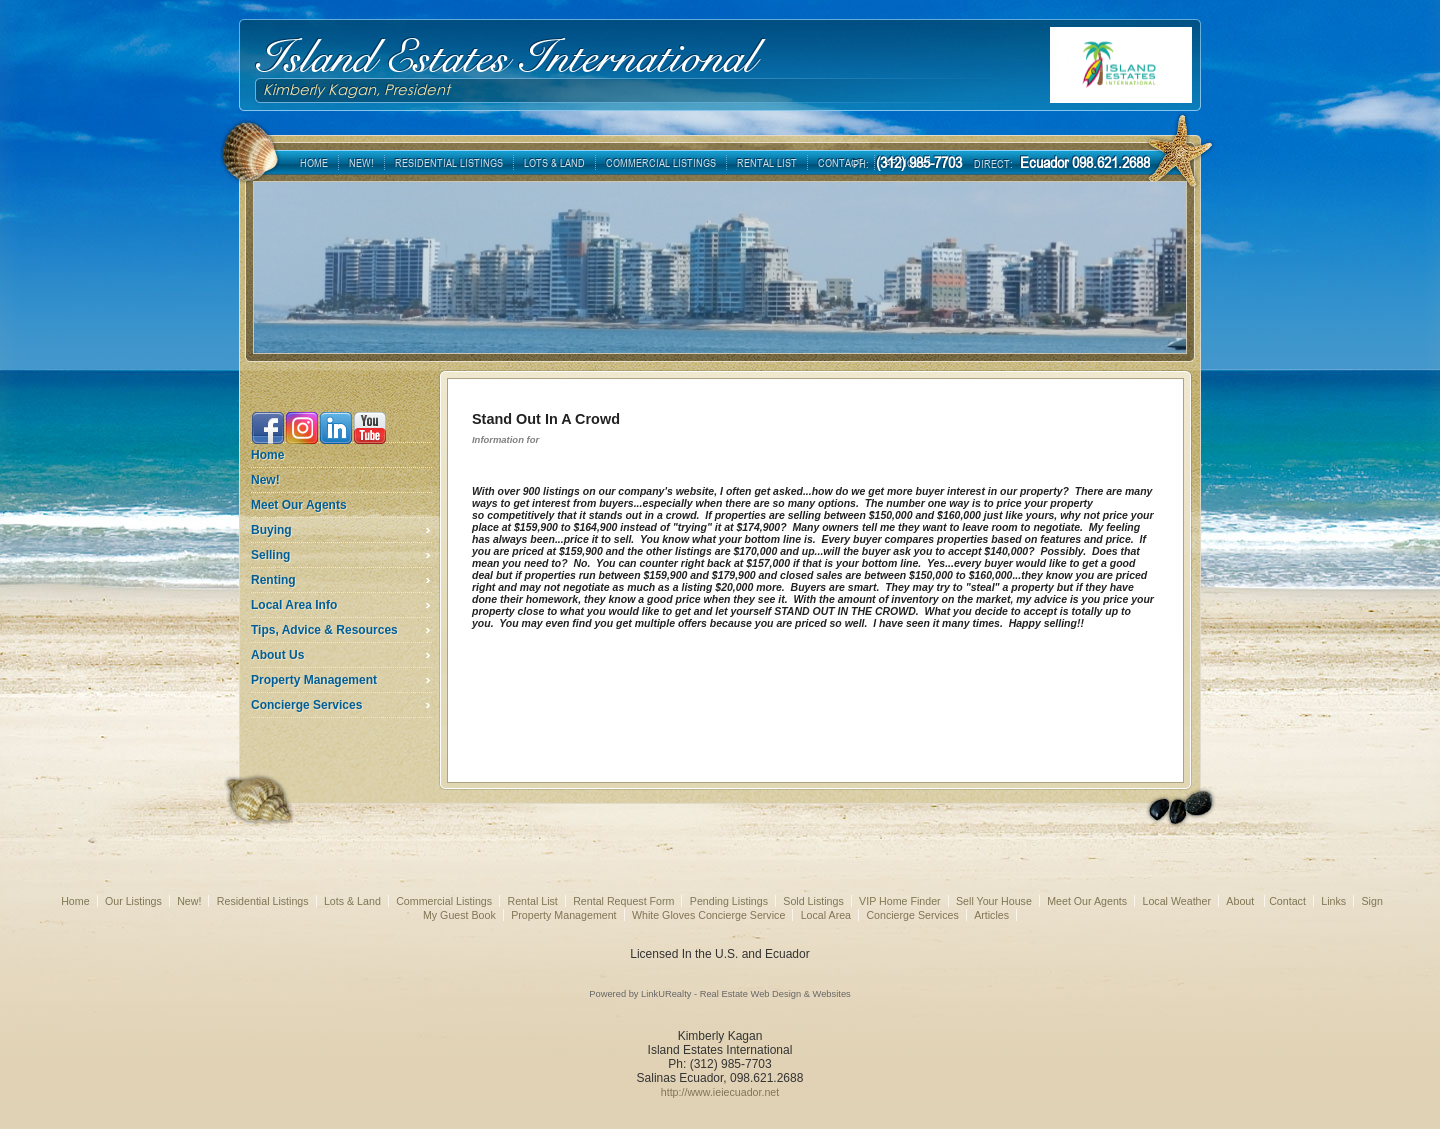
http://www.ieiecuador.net (720, 1092)
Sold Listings (813, 901)
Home (267, 455)
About (1241, 901)
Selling (270, 555)
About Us (277, 655)
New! (265, 480)
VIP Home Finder (900, 901)
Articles (991, 915)
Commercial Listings (444, 901)
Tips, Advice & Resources (324, 630)
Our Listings (133, 901)
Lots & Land (352, 901)
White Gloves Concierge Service (708, 915)
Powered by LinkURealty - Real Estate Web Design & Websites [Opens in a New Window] (719, 994)
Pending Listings (729, 901)
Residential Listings (263, 901)
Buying (271, 530)
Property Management (314, 680)
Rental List (532, 901)
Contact (1287, 901)
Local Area (826, 915)
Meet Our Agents (299, 505)
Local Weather (1176, 901)
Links (1333, 901)
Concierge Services (306, 705)
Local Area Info (294, 605)
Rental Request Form (623, 901)
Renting (273, 580)
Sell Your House (994, 901)
